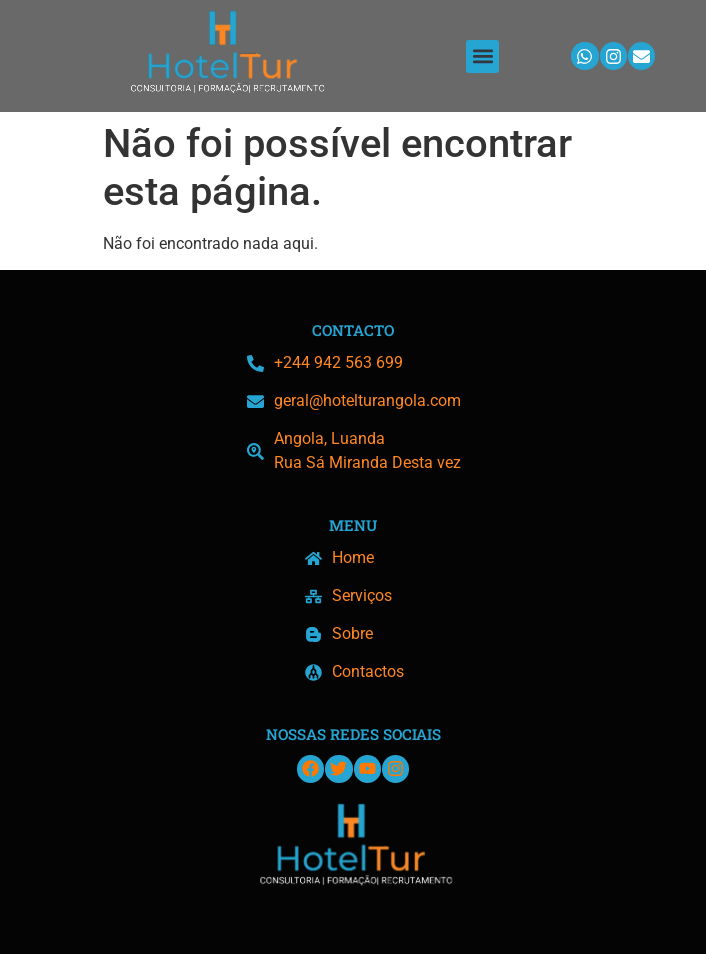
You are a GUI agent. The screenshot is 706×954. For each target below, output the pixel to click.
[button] (482, 56)
